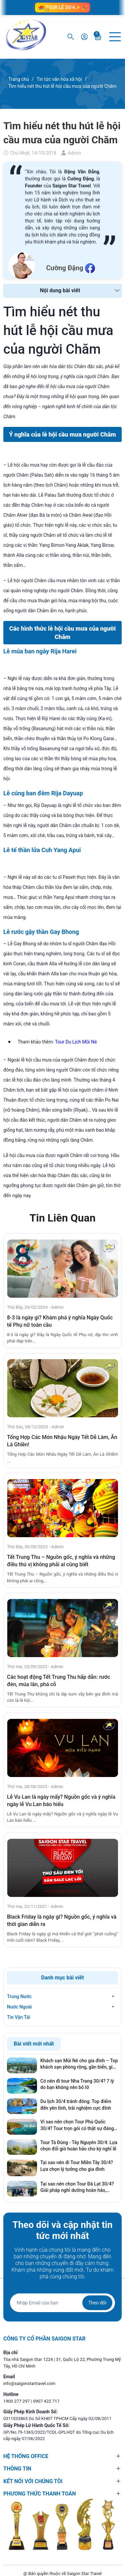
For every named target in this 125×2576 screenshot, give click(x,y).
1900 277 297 (17, 2401)
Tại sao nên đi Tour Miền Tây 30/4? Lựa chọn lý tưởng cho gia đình (76, 2166)
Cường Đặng (64, 268)
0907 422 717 (46, 2401)
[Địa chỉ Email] (62, 2302)
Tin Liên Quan (62, 1218)
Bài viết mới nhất (34, 2044)
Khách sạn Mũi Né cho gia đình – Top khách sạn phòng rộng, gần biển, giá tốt (79, 2064)
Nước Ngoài (19, 2006)
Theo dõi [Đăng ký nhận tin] (97, 2302)
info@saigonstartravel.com (29, 2383)
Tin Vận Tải (18, 2017)
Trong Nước (19, 1996)
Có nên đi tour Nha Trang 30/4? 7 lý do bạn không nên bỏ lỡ (77, 2084)
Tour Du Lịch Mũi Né (76, 1041)
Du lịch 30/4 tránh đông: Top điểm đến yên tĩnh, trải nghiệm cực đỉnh (75, 2105)
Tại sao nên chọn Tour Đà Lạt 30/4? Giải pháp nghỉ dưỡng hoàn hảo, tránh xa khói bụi (77, 2187)
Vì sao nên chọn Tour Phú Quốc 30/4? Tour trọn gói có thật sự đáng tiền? (77, 2125)
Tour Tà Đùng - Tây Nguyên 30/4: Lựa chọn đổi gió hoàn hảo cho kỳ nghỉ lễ (78, 2146)
